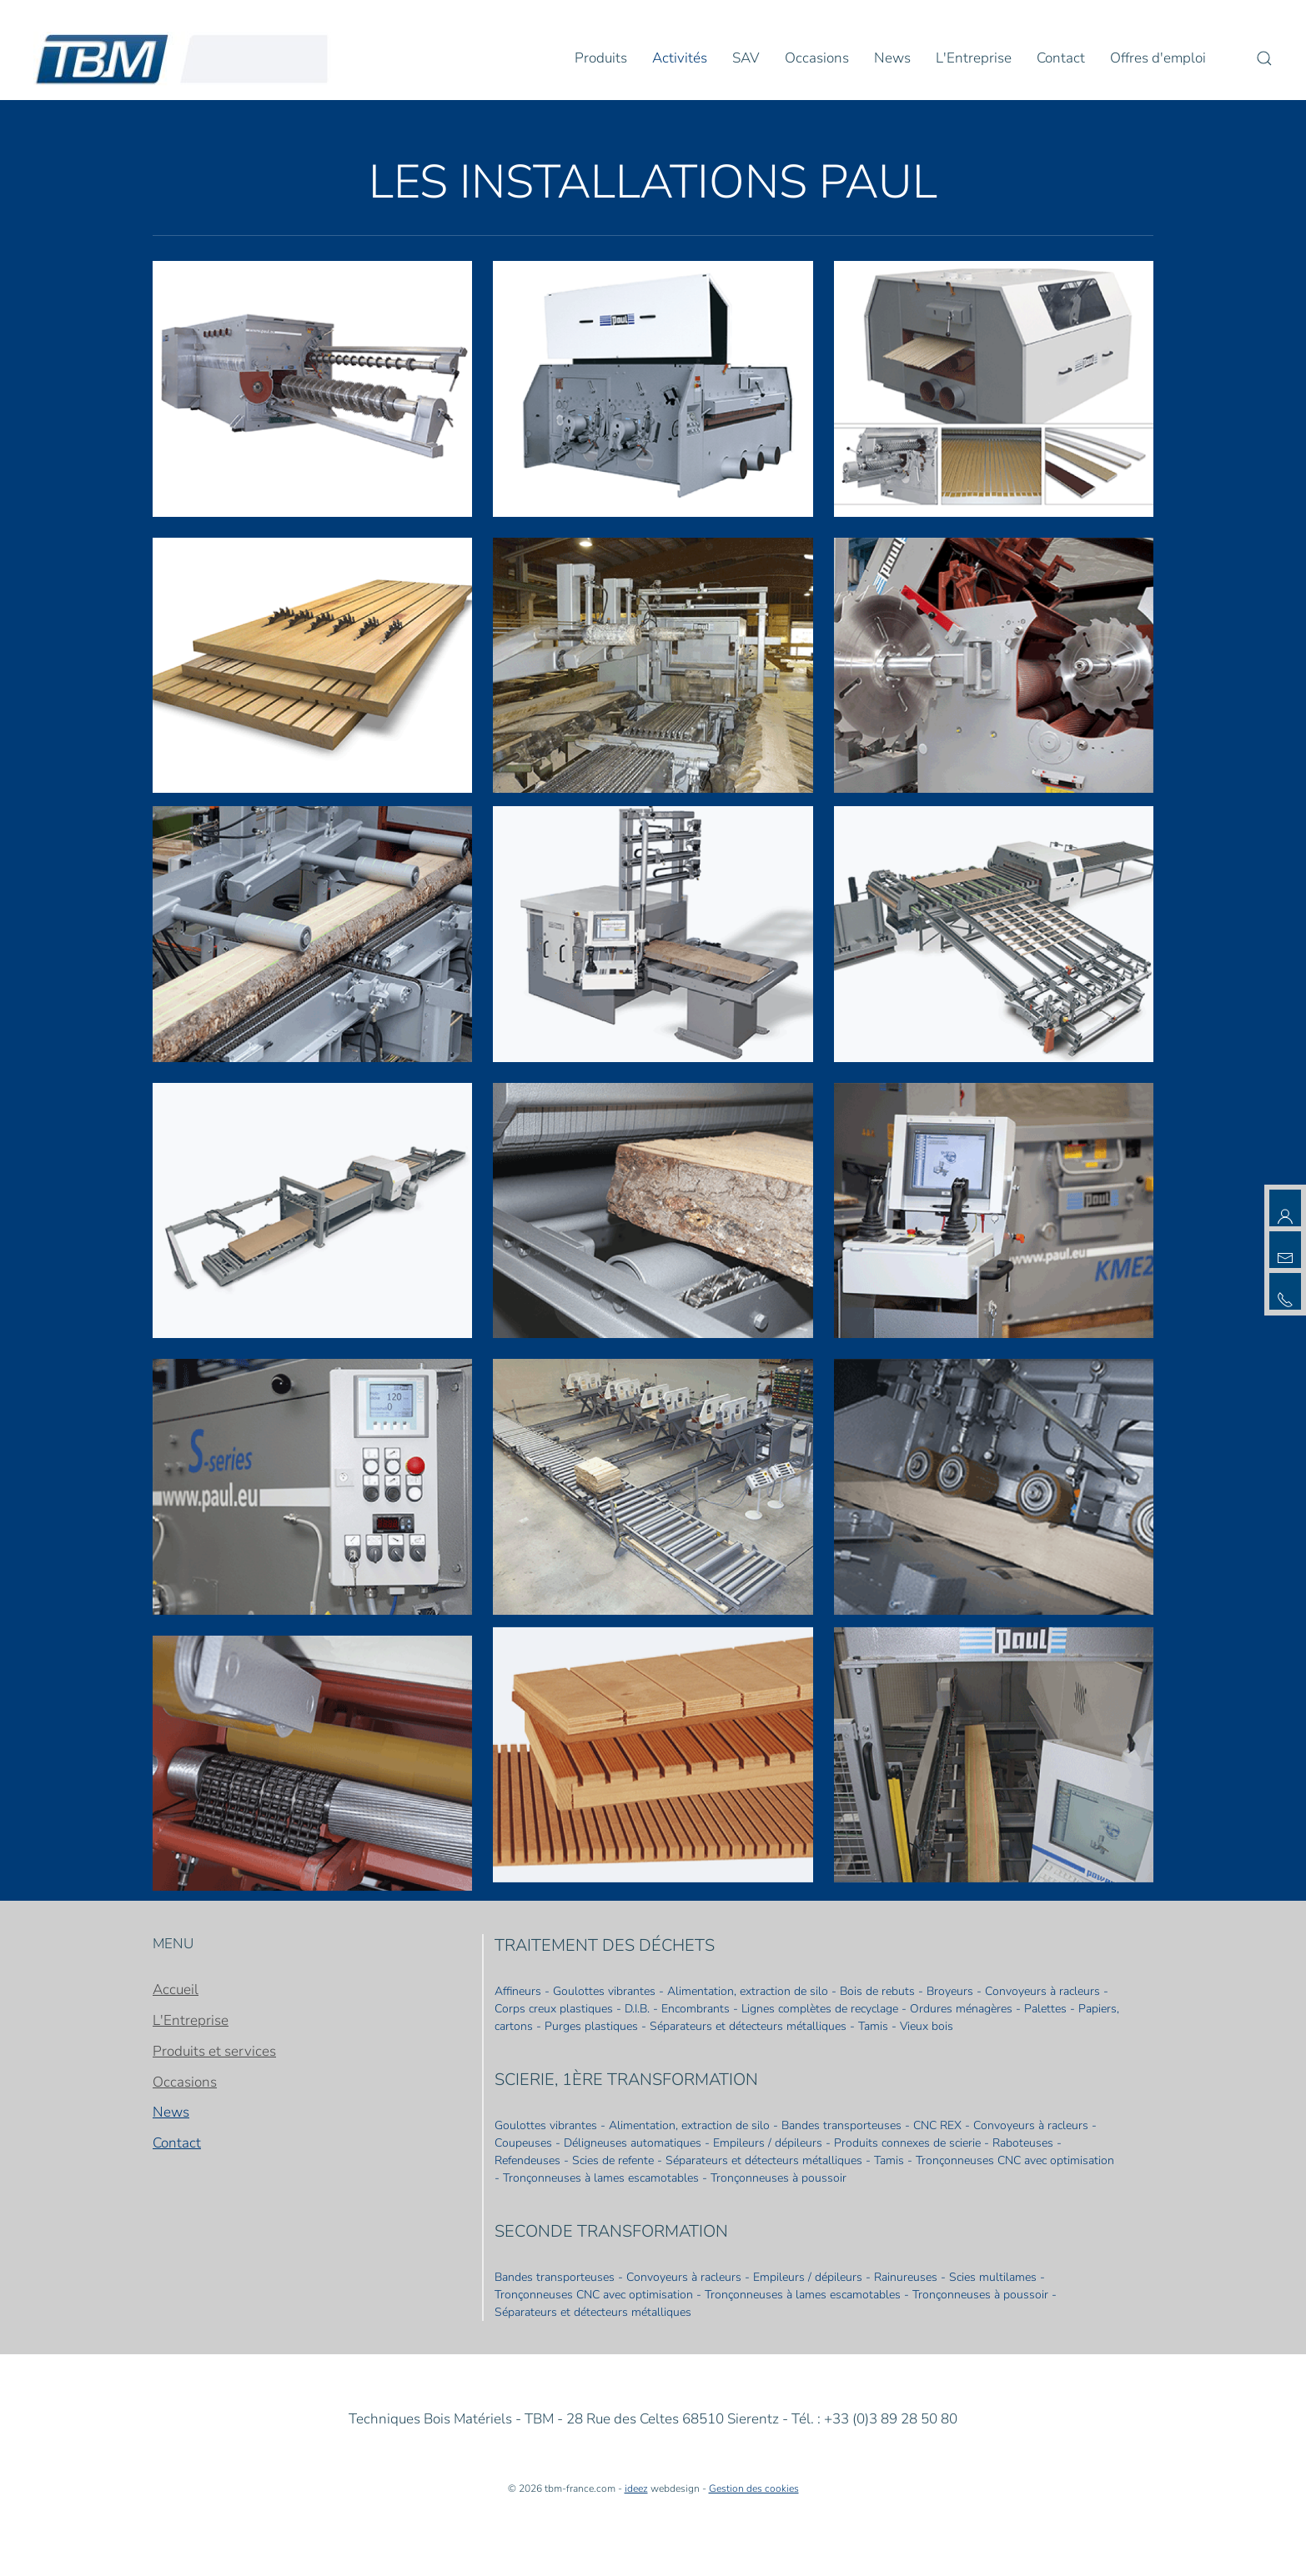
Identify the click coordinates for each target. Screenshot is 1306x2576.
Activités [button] (679, 58)
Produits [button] (601, 58)
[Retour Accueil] (182, 58)
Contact (1061, 58)
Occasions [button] (817, 58)
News (892, 58)
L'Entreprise (191, 2020)
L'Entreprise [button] (974, 58)
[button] (1264, 58)
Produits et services (214, 2051)
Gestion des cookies (754, 2488)
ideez (636, 2488)
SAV (746, 58)
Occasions (185, 2082)
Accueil (175, 1989)
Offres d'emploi (1158, 58)
